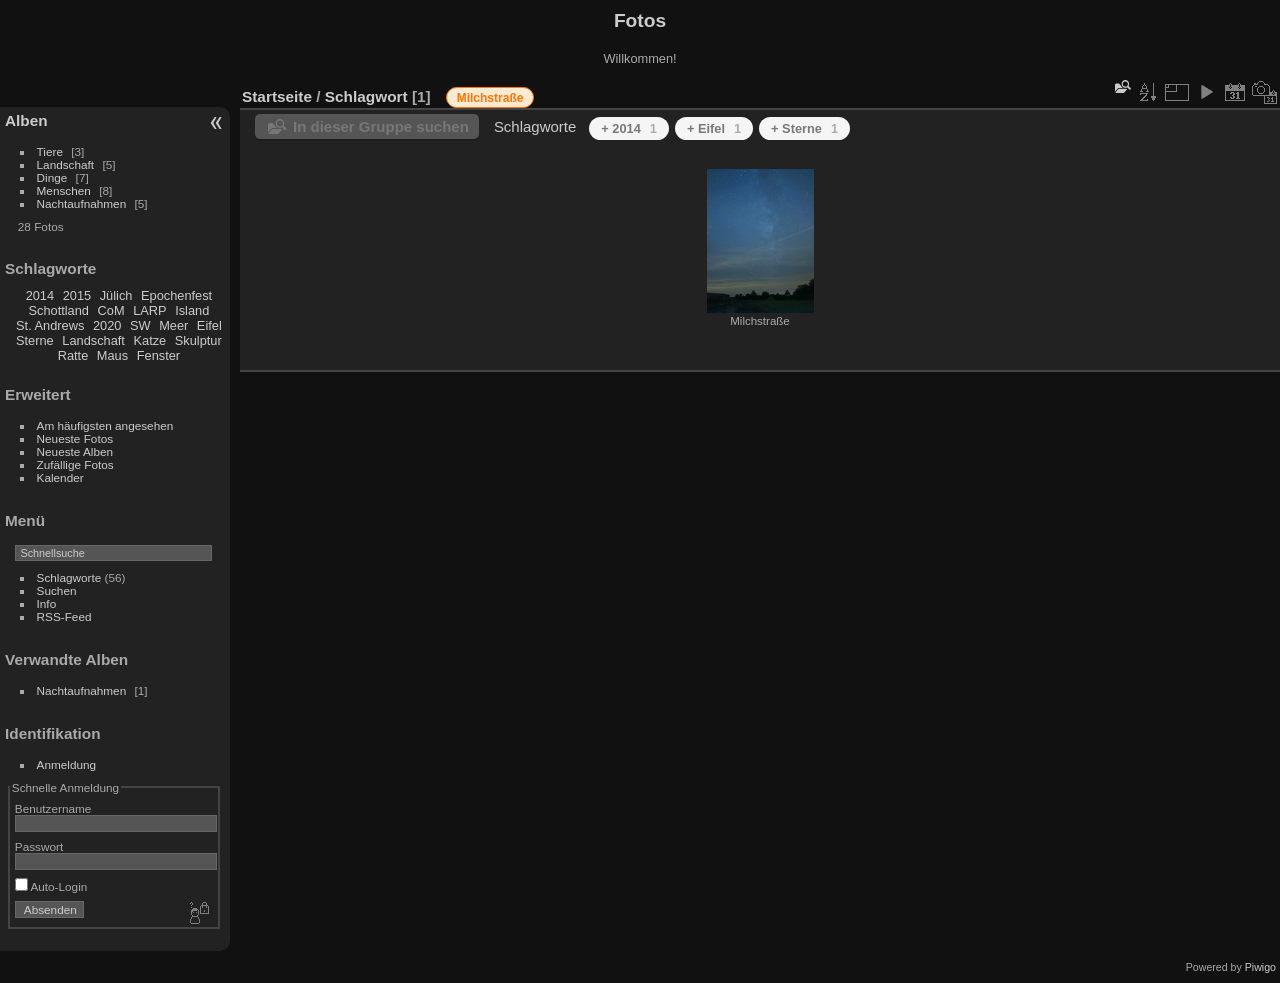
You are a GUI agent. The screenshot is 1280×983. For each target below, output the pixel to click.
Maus (112, 355)
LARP (149, 310)
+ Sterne (804, 128)
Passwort (39, 846)
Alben (26, 120)
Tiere (50, 151)
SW (140, 325)
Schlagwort (366, 96)
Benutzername (53, 808)
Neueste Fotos (75, 438)
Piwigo (1260, 967)
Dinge (52, 177)
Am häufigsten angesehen (105, 425)
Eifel (209, 325)
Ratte (73, 355)
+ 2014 (629, 128)
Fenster (158, 355)
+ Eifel (714, 128)
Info (47, 603)
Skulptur (198, 340)
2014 (40, 295)
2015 (77, 295)
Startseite (277, 96)
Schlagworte (69, 577)
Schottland (59, 310)
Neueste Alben (75, 451)
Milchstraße (490, 98)
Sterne (35, 340)
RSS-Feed (64, 616)
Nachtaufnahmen (82, 203)
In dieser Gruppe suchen (381, 126)
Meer (173, 325)
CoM (111, 310)
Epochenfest (176, 295)
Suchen (57, 590)
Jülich (116, 295)
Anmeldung (67, 764)
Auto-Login (51, 886)
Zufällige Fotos (75, 464)
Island (192, 310)
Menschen (64, 190)
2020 (107, 325)
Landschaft (66, 164)
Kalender (60, 477)
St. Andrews (50, 325)
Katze (150, 340)
